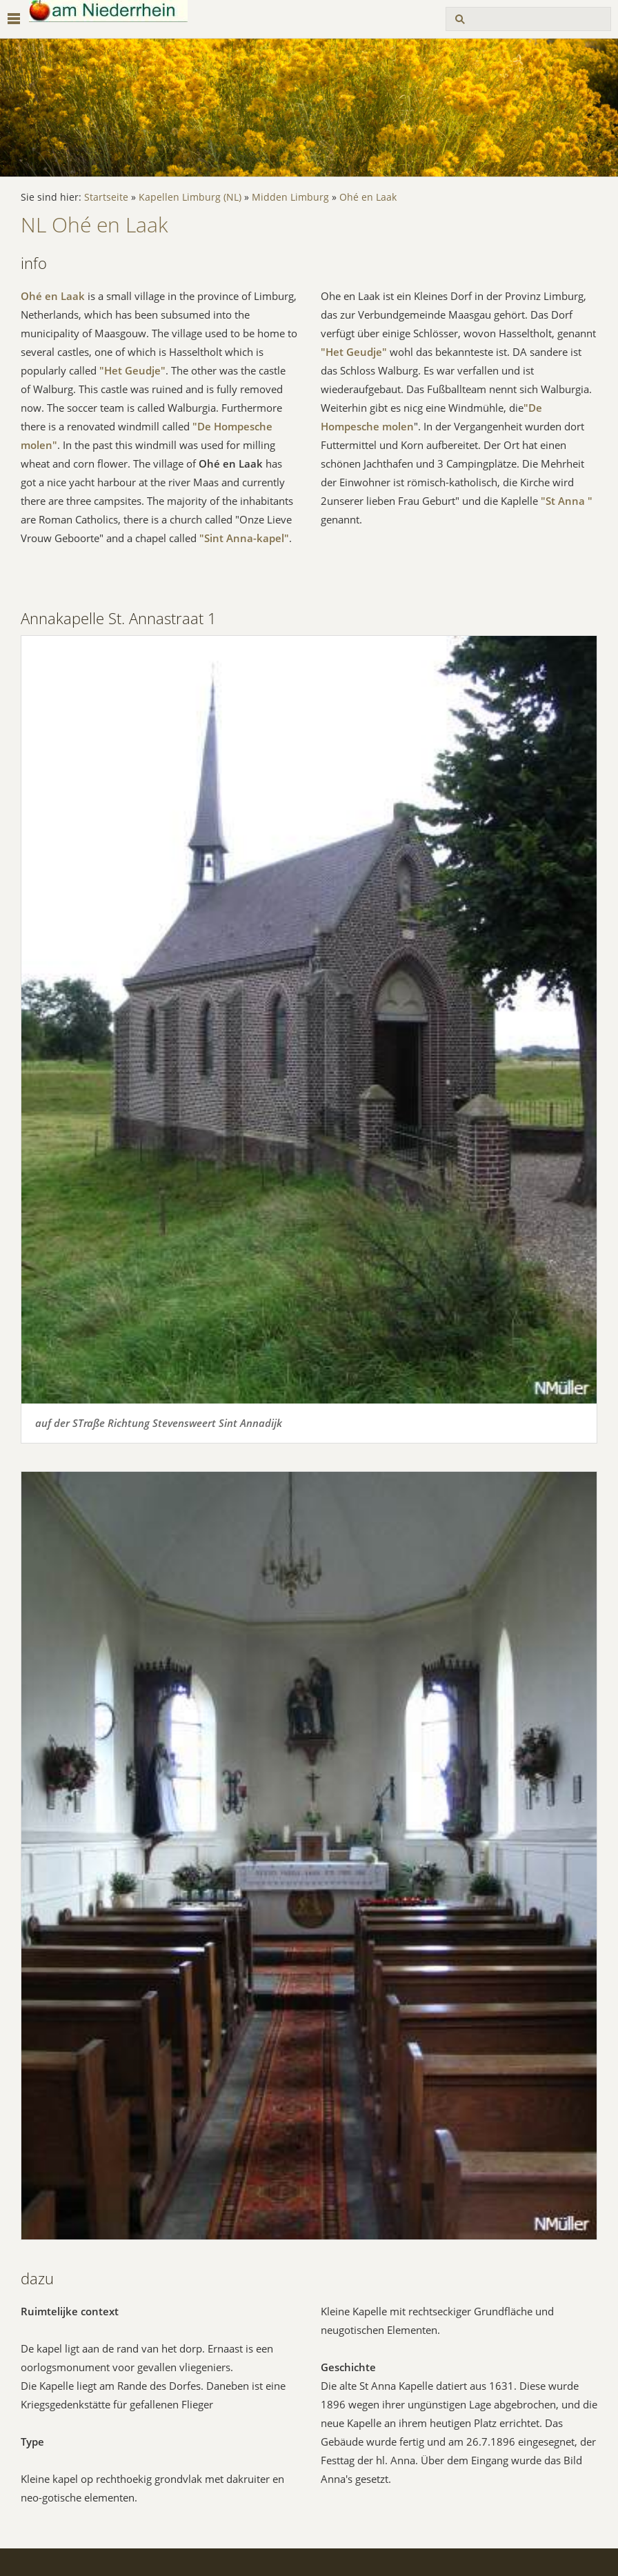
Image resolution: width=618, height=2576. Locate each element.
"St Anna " (566, 501)
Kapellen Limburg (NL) (190, 197)
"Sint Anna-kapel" (244, 538)
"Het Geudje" (132, 370)
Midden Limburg (290, 197)
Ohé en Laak (368, 197)
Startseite (106, 197)
